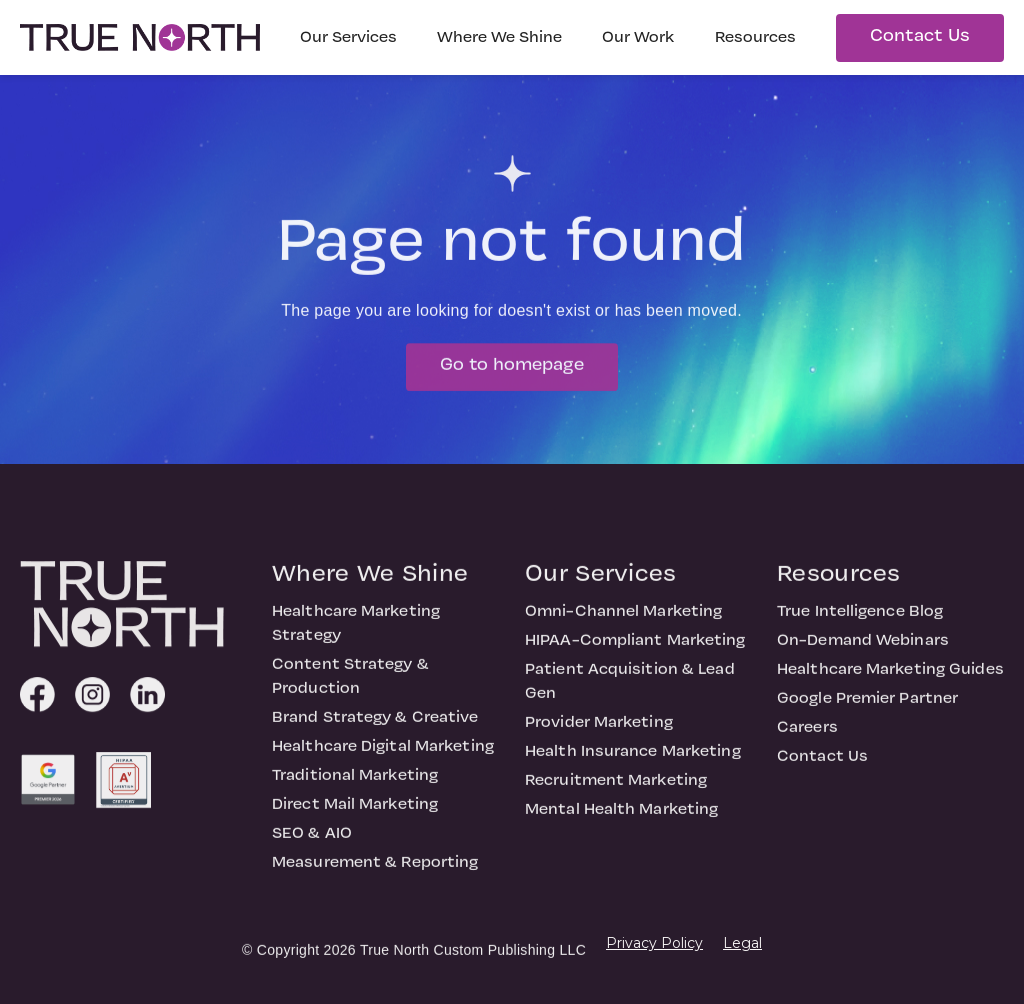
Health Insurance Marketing (633, 760)
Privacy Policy (654, 943)
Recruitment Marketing (616, 789)
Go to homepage (512, 373)
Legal (742, 943)
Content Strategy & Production (350, 685)
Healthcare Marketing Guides (890, 678)
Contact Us (920, 36)
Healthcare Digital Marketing (383, 755)
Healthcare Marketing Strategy (356, 632)
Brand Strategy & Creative (375, 726)
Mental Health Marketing (621, 818)
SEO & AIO (312, 842)
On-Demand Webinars (863, 649)
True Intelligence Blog (860, 620)
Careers (807, 736)
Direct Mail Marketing (355, 813)
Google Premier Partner (867, 707)
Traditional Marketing (355, 784)
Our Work (638, 38)
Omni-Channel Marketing (623, 620)
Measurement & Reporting (375, 871)
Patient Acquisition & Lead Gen (630, 690)
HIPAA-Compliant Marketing (635, 649)
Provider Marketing (599, 731)
